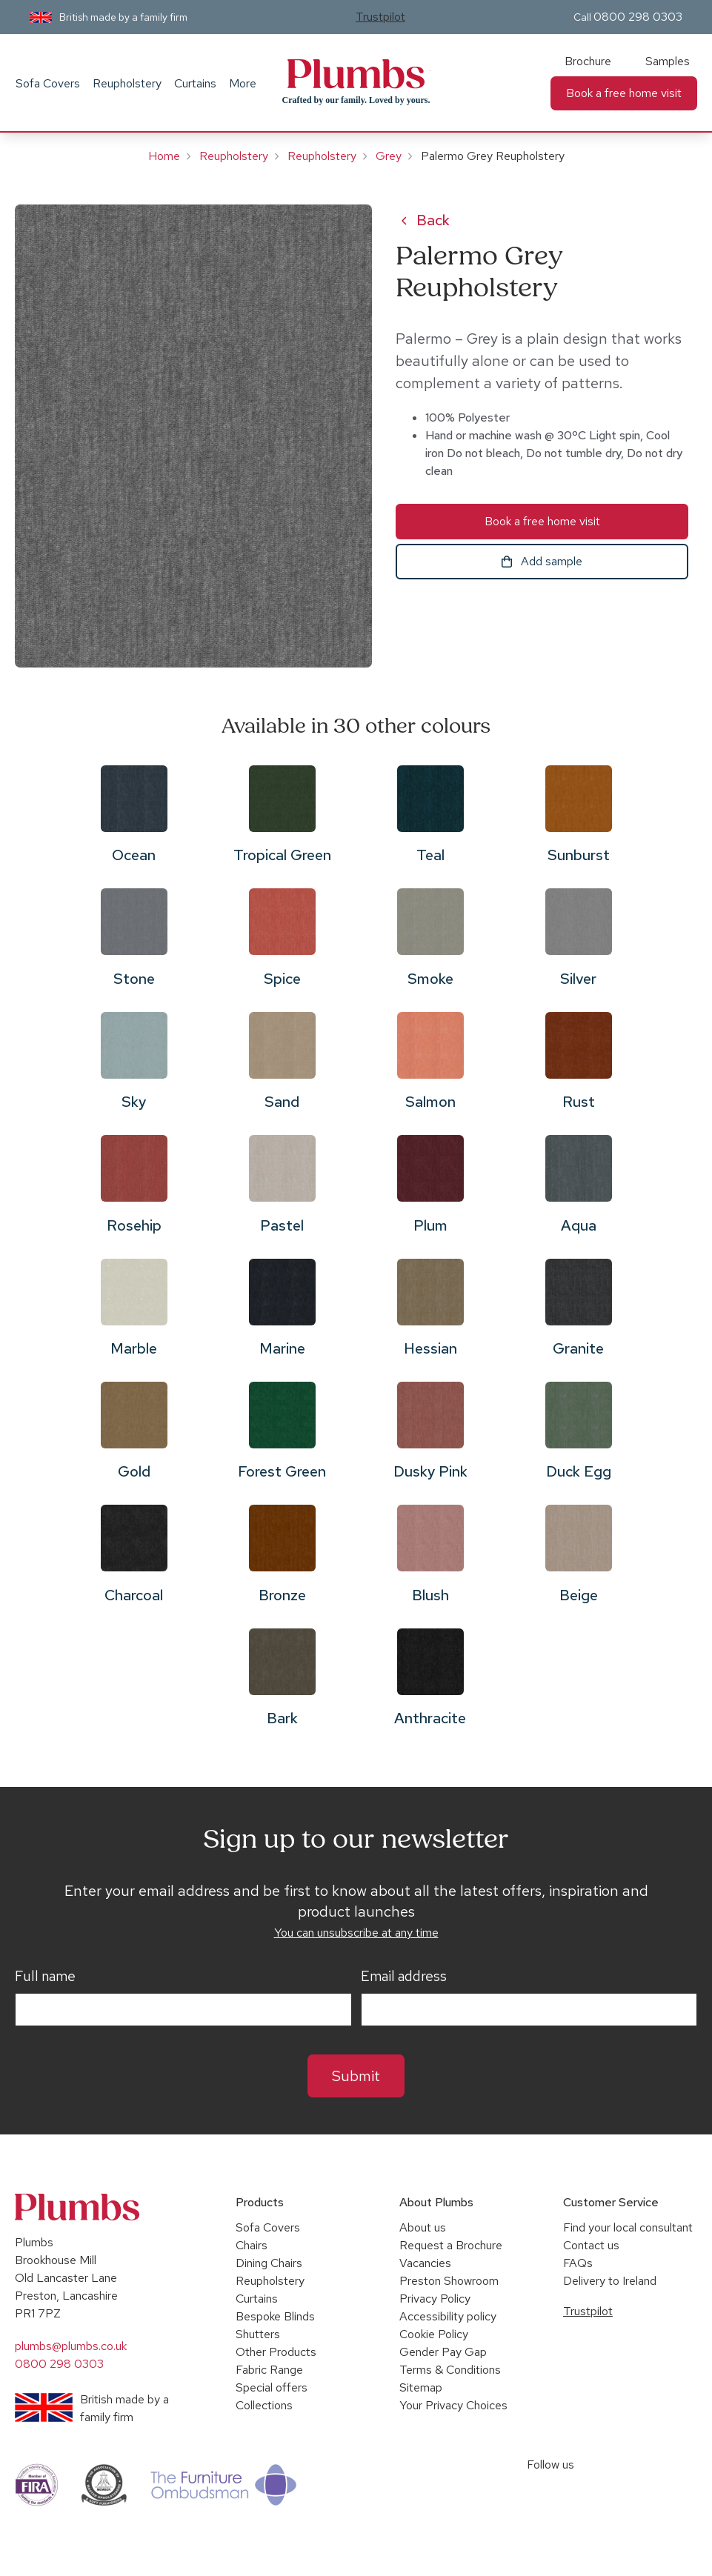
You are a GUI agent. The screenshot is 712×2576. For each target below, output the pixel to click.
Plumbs (356, 74)
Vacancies (425, 2263)
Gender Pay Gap (443, 2352)
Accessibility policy (447, 2316)
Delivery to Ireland (609, 2281)
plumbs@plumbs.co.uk (71, 2346)
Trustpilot (380, 16)
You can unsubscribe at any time (356, 1932)
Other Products (276, 2352)
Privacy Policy (434, 2298)
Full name (45, 1977)
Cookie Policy (433, 2334)
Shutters (258, 2334)
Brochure (588, 61)
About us (422, 2227)
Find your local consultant (628, 2227)
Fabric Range (269, 2369)
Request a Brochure (450, 2245)
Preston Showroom (449, 2281)
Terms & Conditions (450, 2369)
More (242, 83)
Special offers (271, 2387)
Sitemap (420, 2387)
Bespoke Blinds (275, 2316)
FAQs (578, 2263)
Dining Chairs (269, 2263)
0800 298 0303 (637, 16)
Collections (264, 2405)
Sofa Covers (48, 83)
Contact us (591, 2245)
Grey (389, 156)
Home (164, 156)
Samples (667, 61)
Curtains (195, 83)
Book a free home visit (624, 93)
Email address (404, 1977)
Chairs (251, 2245)
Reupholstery (127, 83)
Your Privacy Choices (453, 2405)
